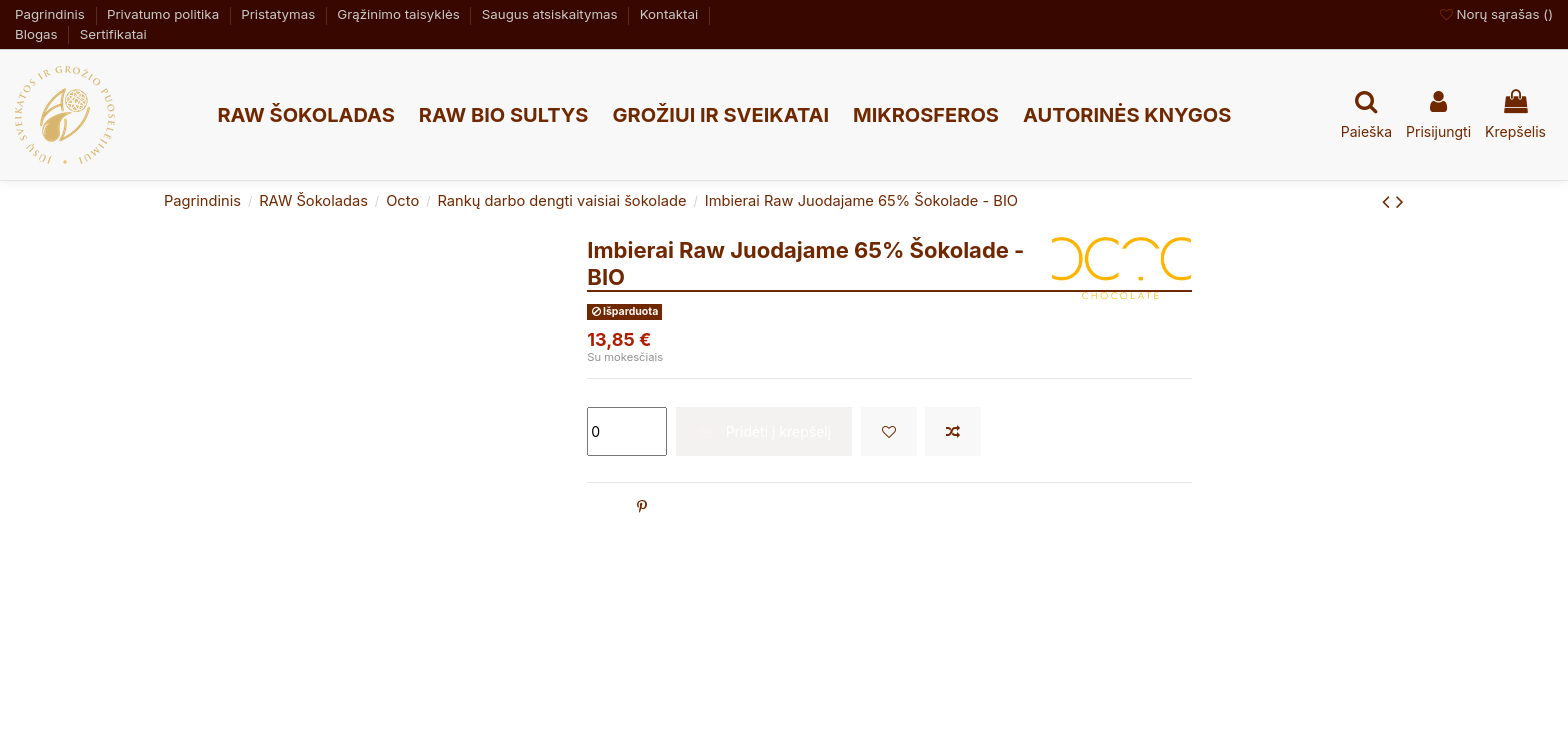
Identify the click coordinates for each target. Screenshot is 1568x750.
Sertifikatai (113, 34)
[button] (305, 115)
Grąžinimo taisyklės (400, 14)
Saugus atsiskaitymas (552, 14)
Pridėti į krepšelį (764, 431)
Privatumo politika (165, 14)
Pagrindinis (52, 14)
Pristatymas (280, 14)
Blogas (38, 34)
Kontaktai (671, 14)
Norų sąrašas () (1496, 14)
